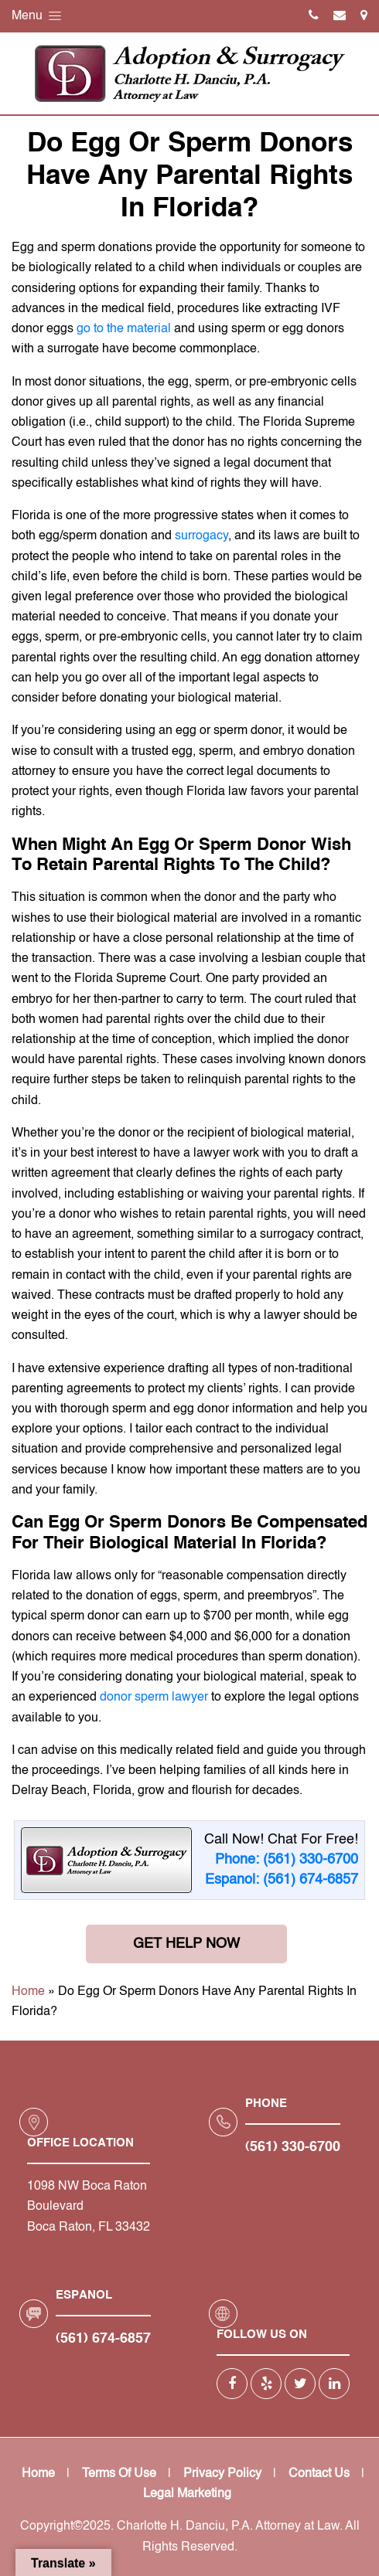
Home (28, 1992)
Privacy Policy (222, 2474)
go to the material (124, 329)
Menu (38, 15)
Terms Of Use (119, 2474)
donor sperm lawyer (154, 1697)
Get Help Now (186, 1944)
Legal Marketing (187, 2494)
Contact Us (319, 2474)
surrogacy (201, 536)
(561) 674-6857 (103, 2339)
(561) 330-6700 (292, 2147)
